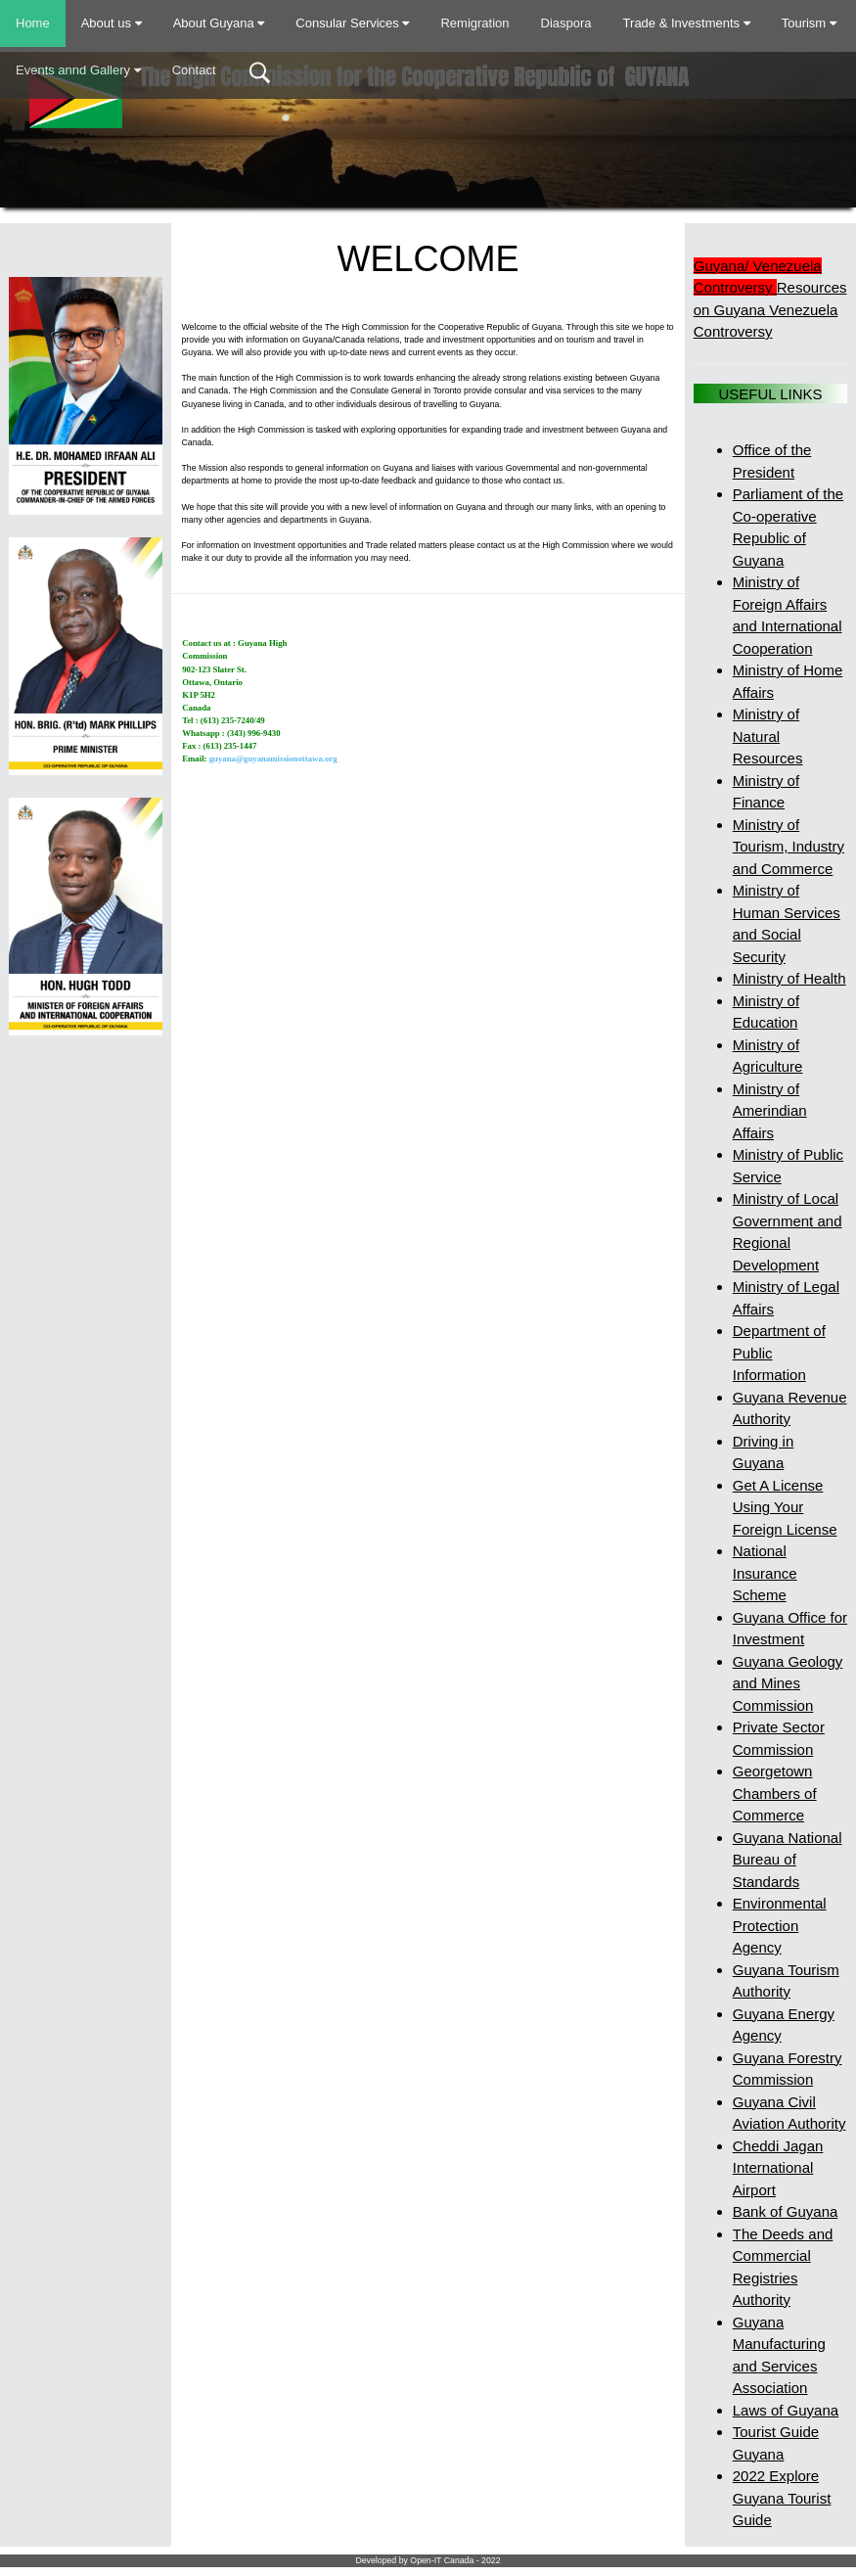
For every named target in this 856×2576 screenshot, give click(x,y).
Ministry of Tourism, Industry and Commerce (788, 846)
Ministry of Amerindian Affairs (770, 1111)
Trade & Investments (686, 23)
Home (33, 23)
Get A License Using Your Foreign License (785, 1507)
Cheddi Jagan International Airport (778, 2168)
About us (111, 23)
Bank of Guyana (785, 2211)
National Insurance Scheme (765, 1572)
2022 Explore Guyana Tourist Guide (782, 2497)
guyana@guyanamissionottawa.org (273, 758)
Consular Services (352, 23)
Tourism (809, 23)
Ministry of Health (789, 978)
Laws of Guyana (785, 2410)
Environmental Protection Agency (780, 1925)
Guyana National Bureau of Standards (787, 1859)
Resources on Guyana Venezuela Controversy (770, 309)
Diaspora (566, 23)
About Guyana (219, 23)
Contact (194, 70)
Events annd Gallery (78, 70)
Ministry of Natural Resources (768, 736)
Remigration (474, 23)
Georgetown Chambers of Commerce (775, 1793)
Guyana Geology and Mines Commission (788, 1683)
